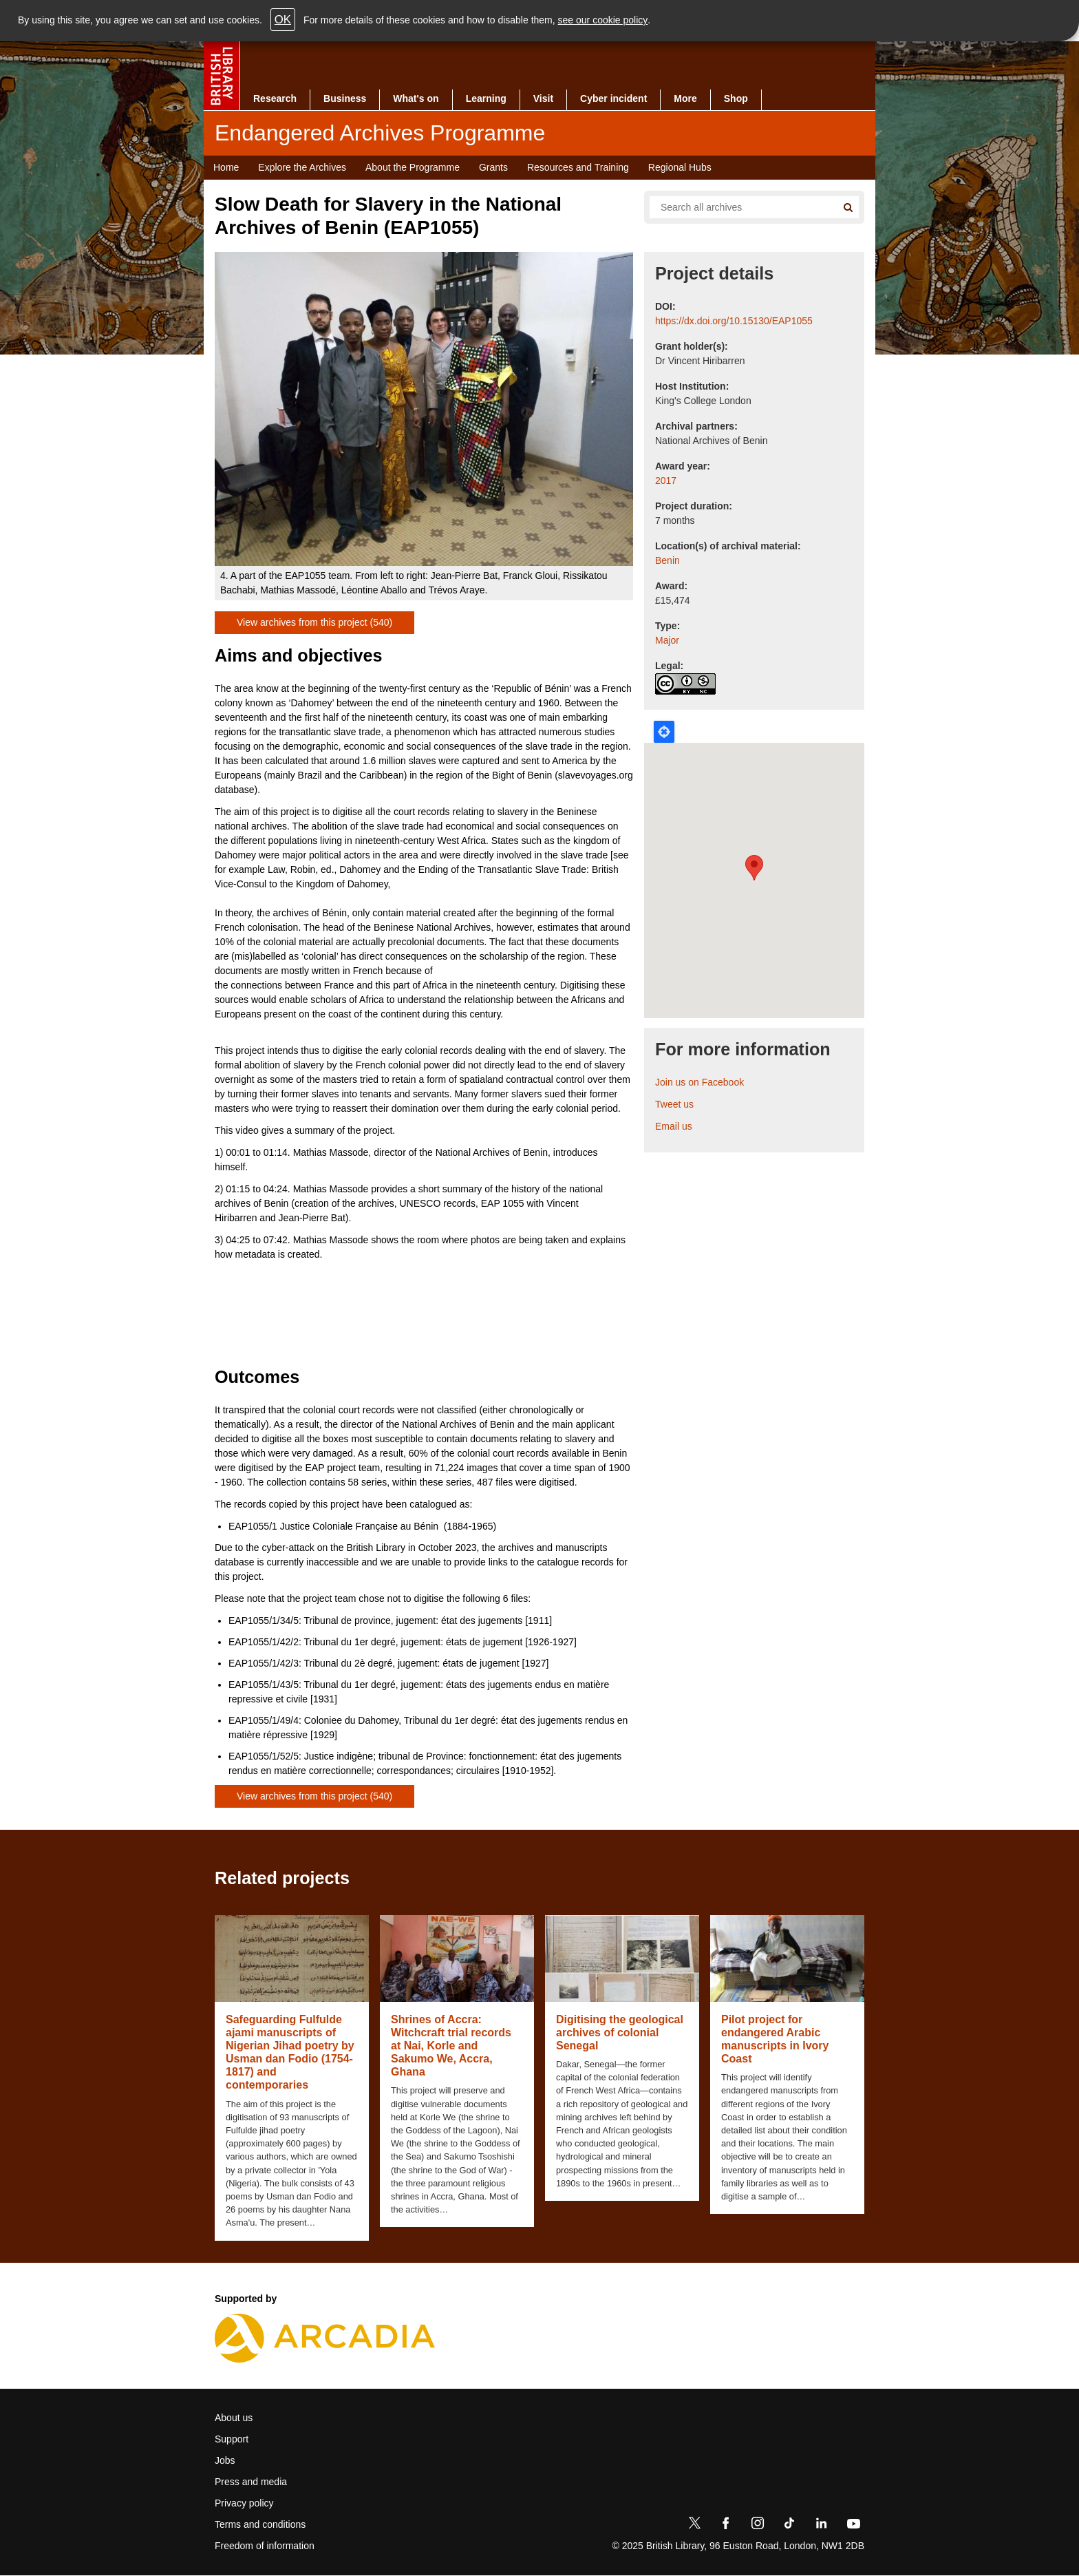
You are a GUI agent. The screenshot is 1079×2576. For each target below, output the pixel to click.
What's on (415, 98)
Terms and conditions (260, 2524)
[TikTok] (789, 2526)
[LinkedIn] (821, 2526)
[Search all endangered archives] (738, 207)
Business (344, 98)
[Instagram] (757, 2526)
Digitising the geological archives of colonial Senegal (619, 2032)
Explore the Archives (302, 167)
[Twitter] (694, 2526)
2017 (665, 480)
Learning (486, 98)
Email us (673, 1126)
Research (275, 98)
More (685, 98)
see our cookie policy (603, 19)
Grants (493, 167)
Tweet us (674, 1104)
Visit (543, 98)
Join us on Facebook (699, 1082)
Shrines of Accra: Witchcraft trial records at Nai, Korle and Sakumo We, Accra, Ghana (451, 2046)
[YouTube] (853, 2526)
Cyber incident (613, 98)
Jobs (225, 2460)
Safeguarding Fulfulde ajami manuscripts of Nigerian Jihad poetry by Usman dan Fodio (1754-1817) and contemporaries (290, 2052)
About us (234, 2417)
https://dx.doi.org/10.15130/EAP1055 (734, 320)
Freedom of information (264, 2545)
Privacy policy (244, 2503)
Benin (667, 560)
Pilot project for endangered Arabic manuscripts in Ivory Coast (775, 2039)
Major (667, 640)
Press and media (251, 2481)
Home (226, 167)
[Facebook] (726, 2526)
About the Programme (412, 167)
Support (231, 2439)
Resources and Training (578, 167)
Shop (736, 98)
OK (283, 19)
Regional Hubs (680, 167)
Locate (664, 732)
